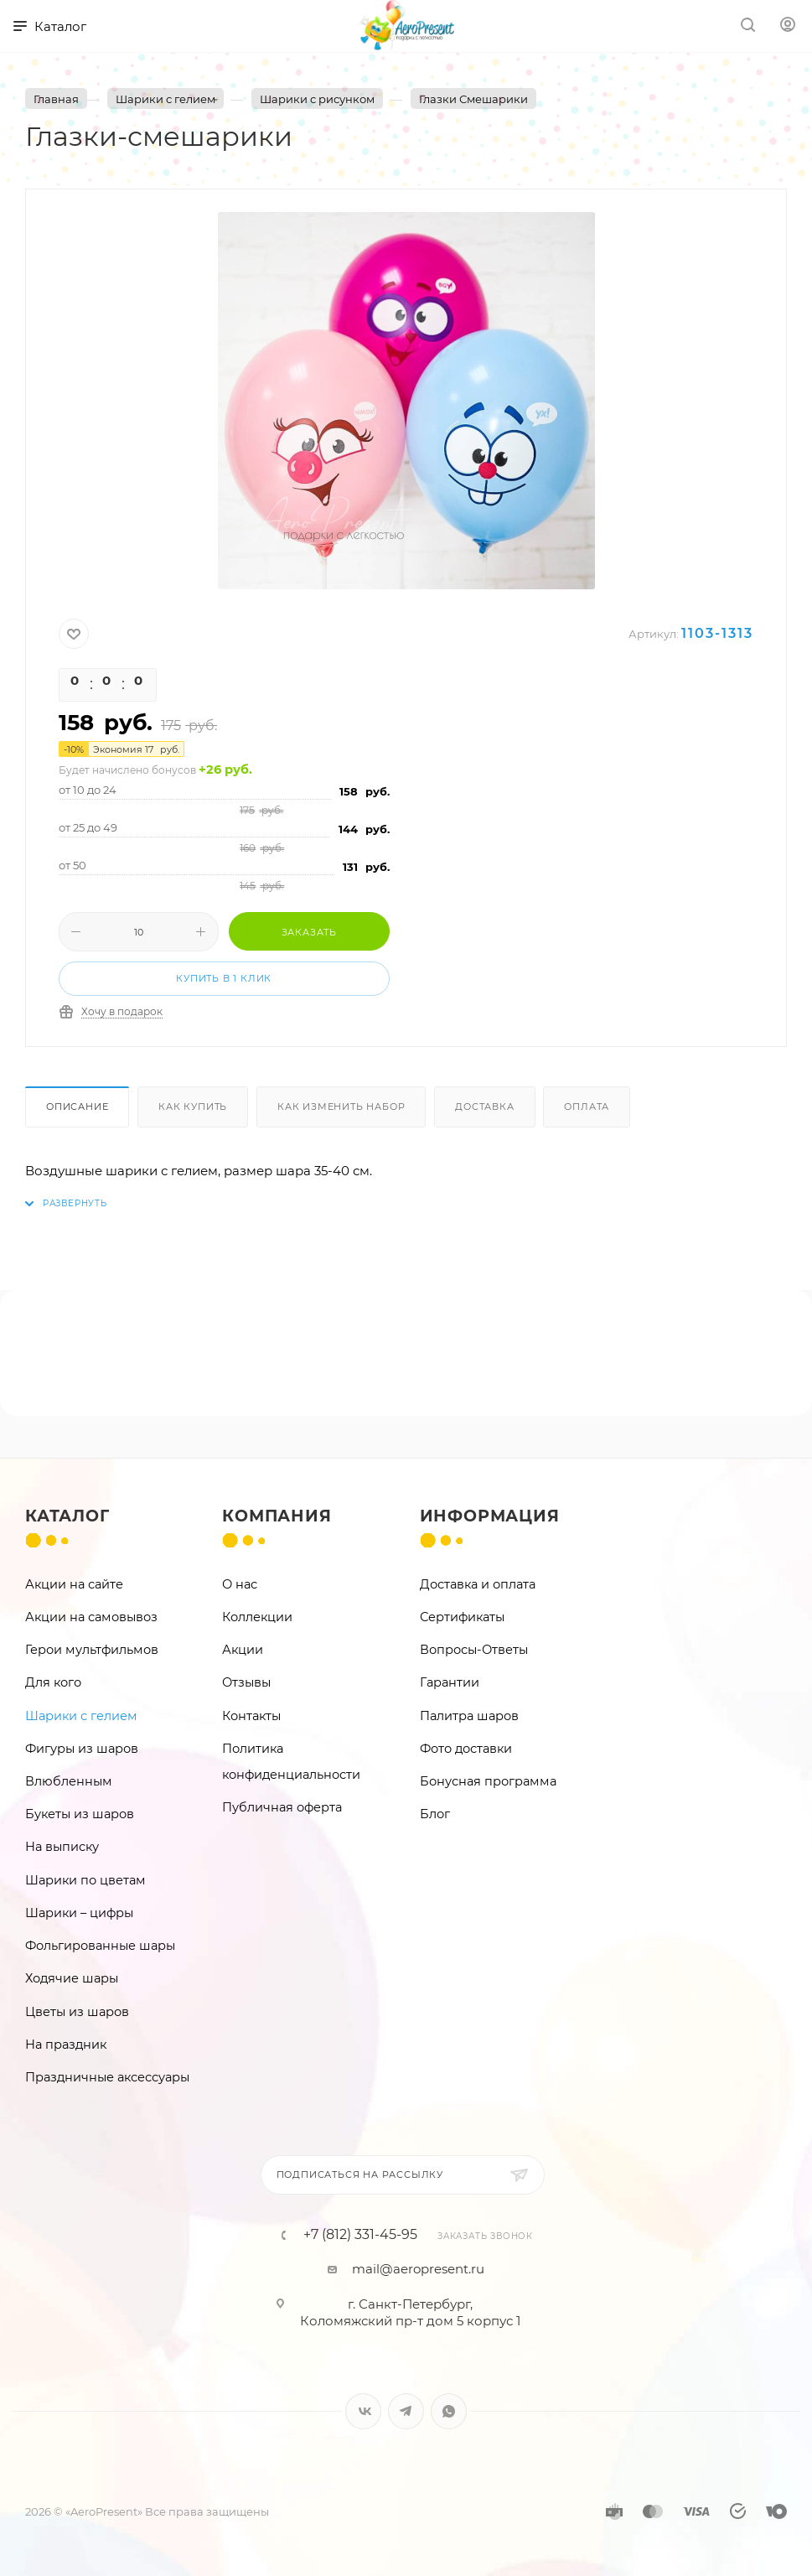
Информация (490, 1516)
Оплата (586, 1106)
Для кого (53, 1682)
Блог (435, 1814)
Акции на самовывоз (91, 1617)
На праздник (65, 2044)
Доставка (484, 1106)
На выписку (62, 1846)
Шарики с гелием (81, 1715)
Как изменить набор (341, 1106)
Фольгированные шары (100, 1945)
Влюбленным (68, 1781)
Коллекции (257, 1617)
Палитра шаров (469, 1715)
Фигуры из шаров (81, 1748)
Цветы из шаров (77, 2011)
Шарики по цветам (85, 1880)
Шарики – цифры (79, 1912)
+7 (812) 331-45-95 (360, 2235)
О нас (239, 1584)
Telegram (406, 2411)
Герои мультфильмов (91, 1649)
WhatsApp (449, 2411)
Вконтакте (363, 2411)
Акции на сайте (74, 1584)
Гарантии (449, 1682)
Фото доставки (466, 1748)
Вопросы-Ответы (474, 1649)
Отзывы (246, 1682)
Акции (242, 1649)
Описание (77, 1106)
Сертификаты (462, 1617)
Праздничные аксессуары (107, 2077)
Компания (276, 1516)
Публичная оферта (282, 1807)
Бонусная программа (488, 1781)
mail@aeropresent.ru (418, 2269)
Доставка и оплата (477, 1584)
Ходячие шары (71, 1978)
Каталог (67, 1516)
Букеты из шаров (79, 1814)
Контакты (251, 1715)
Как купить (192, 1106)
